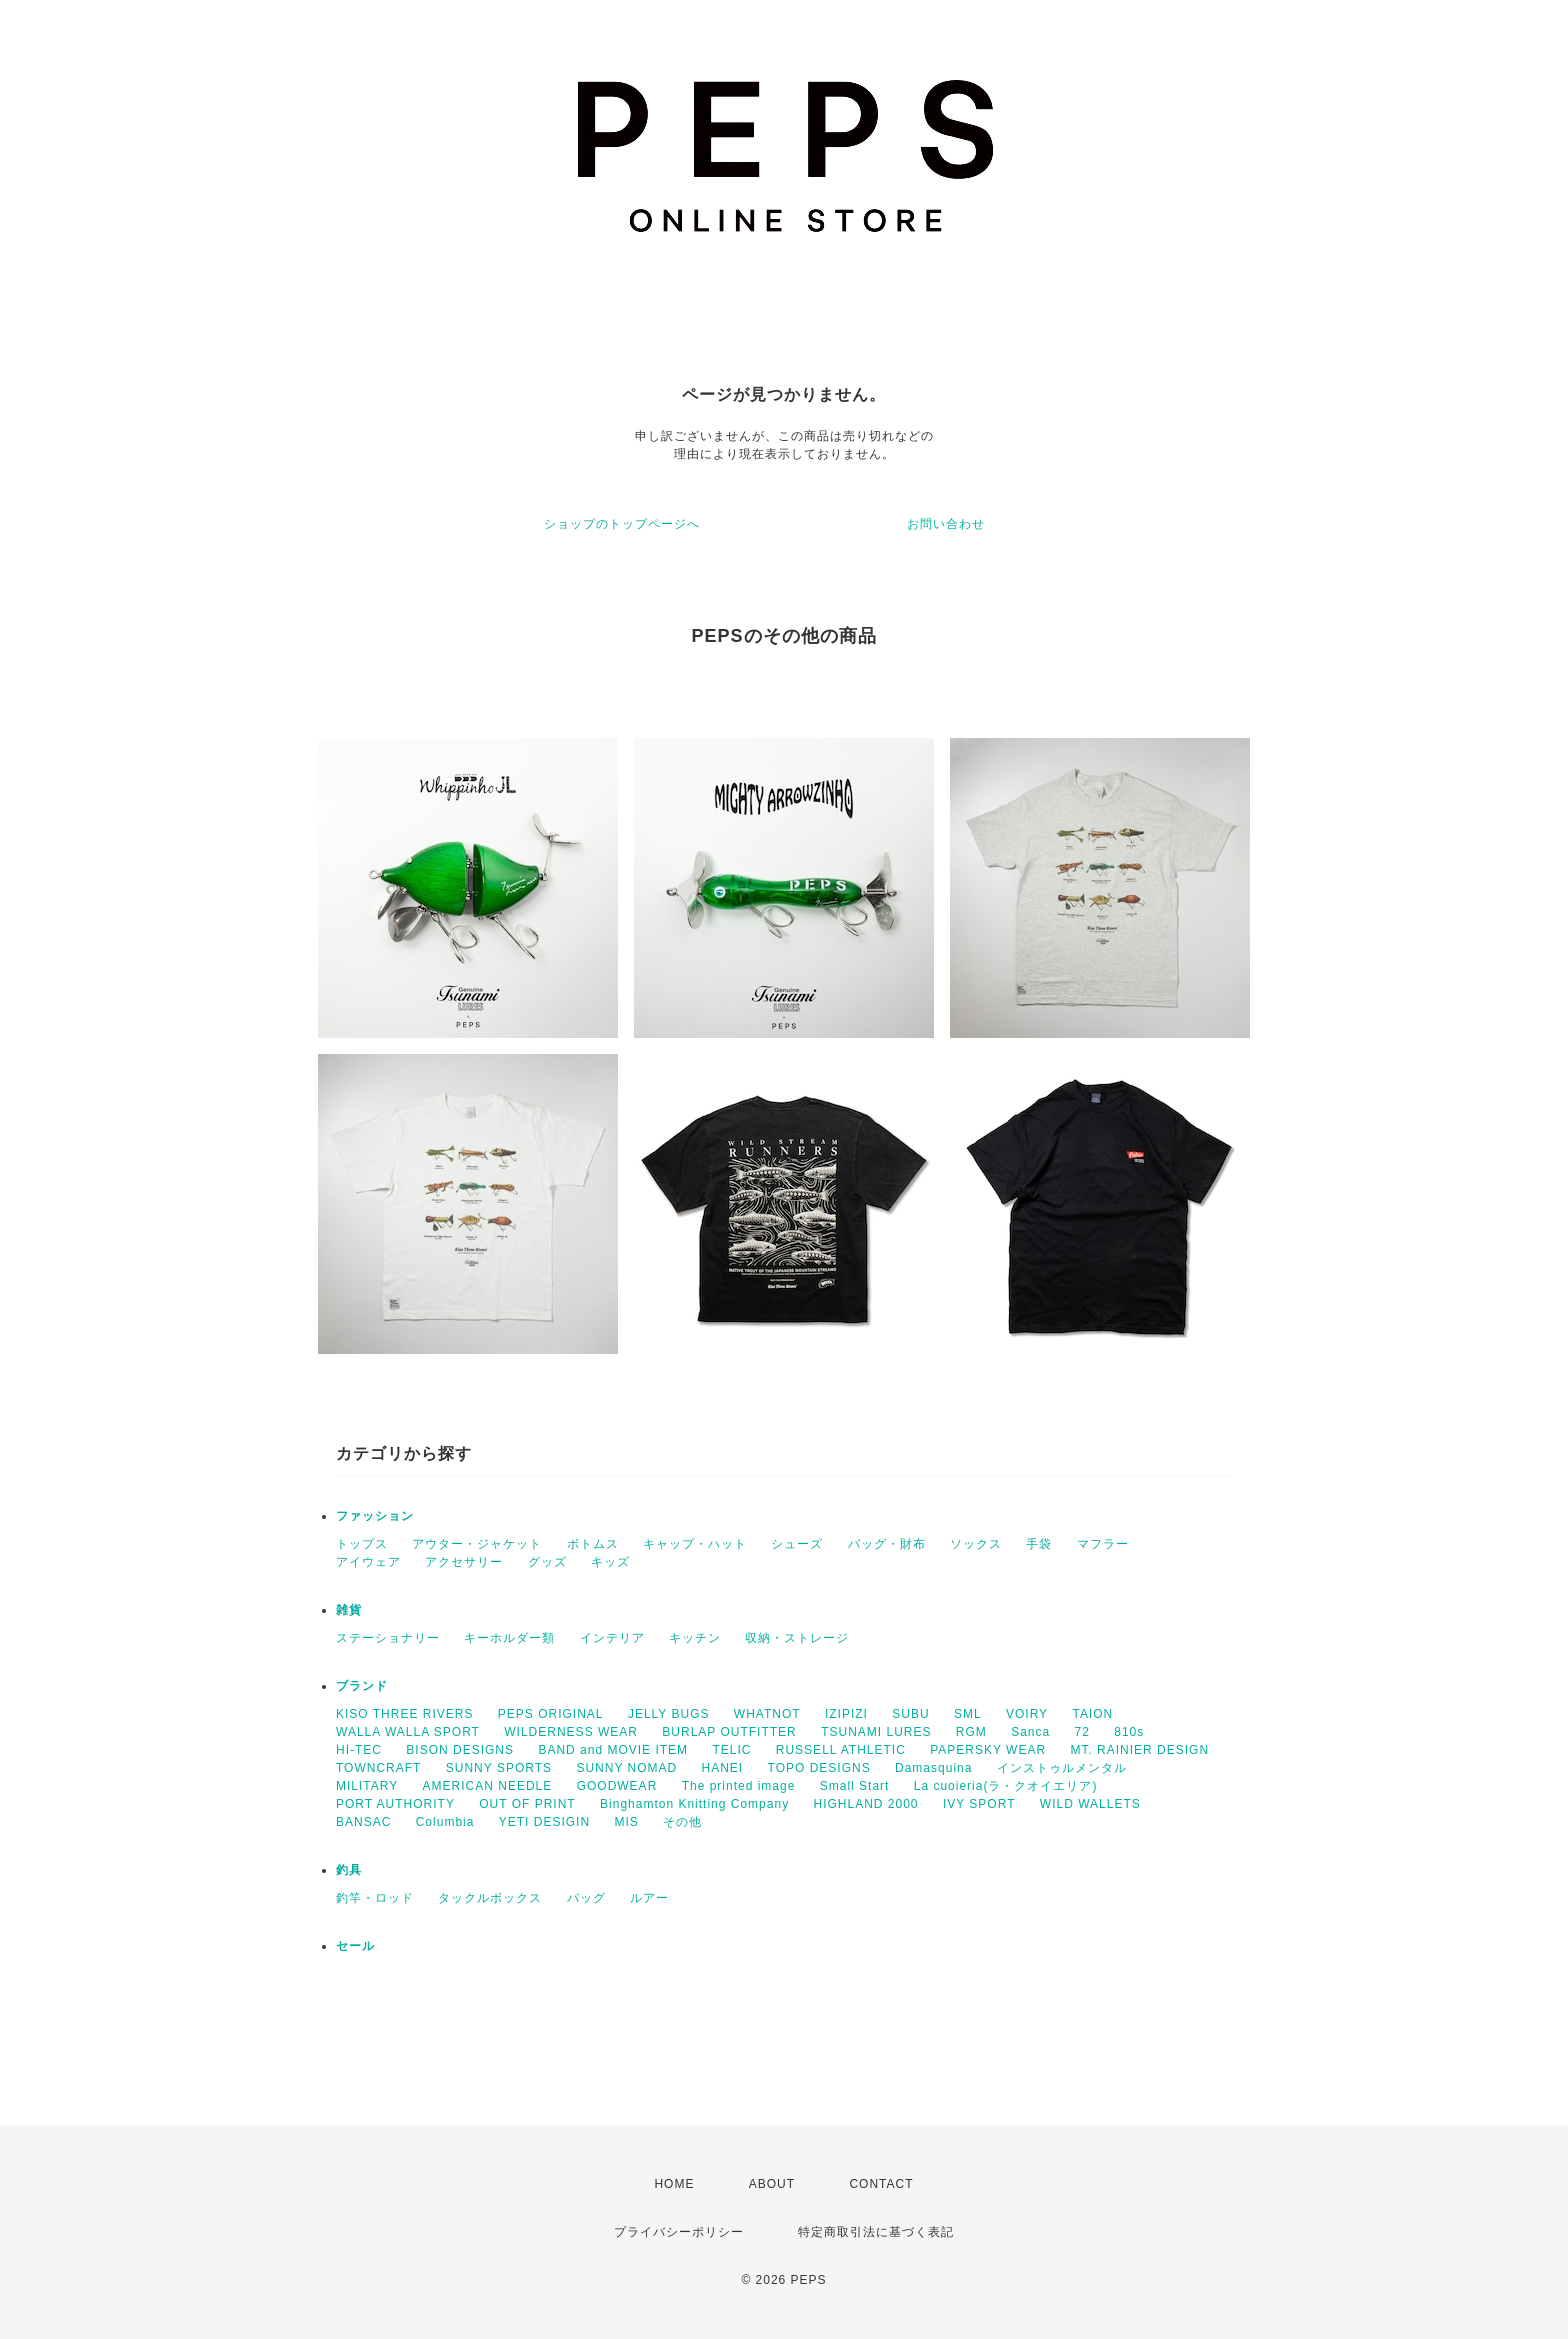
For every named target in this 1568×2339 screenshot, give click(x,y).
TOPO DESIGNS (819, 1768)
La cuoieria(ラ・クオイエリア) (1006, 1786)
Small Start (855, 1786)
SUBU (910, 1714)
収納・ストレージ (797, 1638)
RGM (971, 1732)
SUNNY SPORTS (499, 1768)
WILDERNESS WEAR (571, 1732)
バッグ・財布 (887, 1544)
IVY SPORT (979, 1804)
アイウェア (368, 1562)
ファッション (375, 1516)
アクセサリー (464, 1562)
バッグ (586, 1898)
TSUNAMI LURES (876, 1732)
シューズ (797, 1544)
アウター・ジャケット (477, 1544)
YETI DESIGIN (544, 1822)
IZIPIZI (846, 1714)
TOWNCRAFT (378, 1768)
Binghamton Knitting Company (694, 1804)
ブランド (362, 1686)
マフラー (1103, 1544)
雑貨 (349, 1610)
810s (1129, 1732)
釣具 (349, 1870)
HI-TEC (359, 1750)
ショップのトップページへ (622, 524)
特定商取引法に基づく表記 (876, 2232)
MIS (626, 1822)
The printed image (739, 1786)
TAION (1092, 1714)
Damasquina (933, 1768)
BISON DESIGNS (460, 1750)
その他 (682, 1822)
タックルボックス (490, 1898)
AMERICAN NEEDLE (488, 1786)
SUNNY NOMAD (626, 1768)
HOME (674, 2184)
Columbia (445, 1822)
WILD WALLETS (1090, 1804)
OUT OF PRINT (527, 1804)
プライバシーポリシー (679, 2232)
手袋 (1039, 1544)
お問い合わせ (946, 524)
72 (1082, 1732)
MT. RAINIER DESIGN (1139, 1750)
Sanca (1030, 1732)
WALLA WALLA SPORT (408, 1732)
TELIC (731, 1750)
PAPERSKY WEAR (988, 1750)
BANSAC (363, 1822)
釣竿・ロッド (375, 1898)
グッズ (547, 1562)
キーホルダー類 (509, 1638)
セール (355, 1946)
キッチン (695, 1638)
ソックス (976, 1544)
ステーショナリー (388, 1638)
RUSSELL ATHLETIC (841, 1750)
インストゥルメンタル (1062, 1768)
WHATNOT (767, 1714)
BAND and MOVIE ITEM (613, 1750)
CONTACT (881, 2184)
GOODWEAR (617, 1786)
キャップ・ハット (695, 1544)
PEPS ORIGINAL (551, 1714)
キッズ (610, 1562)
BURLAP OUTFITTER (729, 1732)
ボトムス (593, 1544)
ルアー (649, 1898)
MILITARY (367, 1786)
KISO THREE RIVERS (404, 1714)
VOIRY (1027, 1714)
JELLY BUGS (669, 1714)
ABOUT (772, 2184)
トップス (362, 1544)
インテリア (612, 1638)
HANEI (723, 1768)
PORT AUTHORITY (395, 1804)
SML (968, 1714)
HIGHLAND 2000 (865, 1804)
